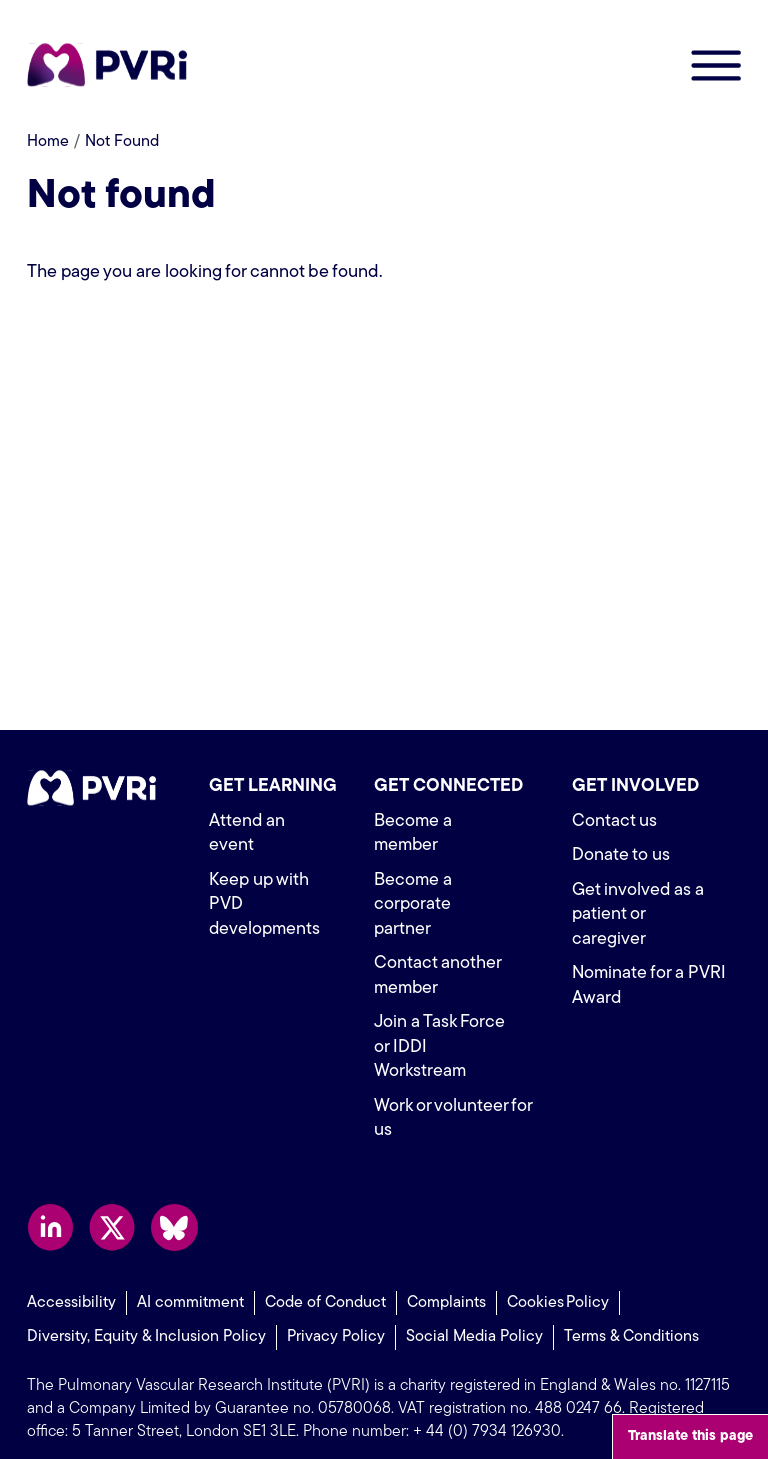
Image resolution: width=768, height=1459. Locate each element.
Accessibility (71, 1278)
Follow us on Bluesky (174, 1202)
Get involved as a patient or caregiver (639, 915)
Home (48, 142)
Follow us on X (112, 1202)
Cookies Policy (558, 1278)
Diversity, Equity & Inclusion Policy (146, 1313)
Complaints (446, 1278)
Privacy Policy (336, 1313)
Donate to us (621, 855)
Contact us (614, 821)
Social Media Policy (474, 1313)
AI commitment (190, 1278)
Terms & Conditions (631, 1313)
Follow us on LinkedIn (50, 1202)
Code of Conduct (325, 1278)
